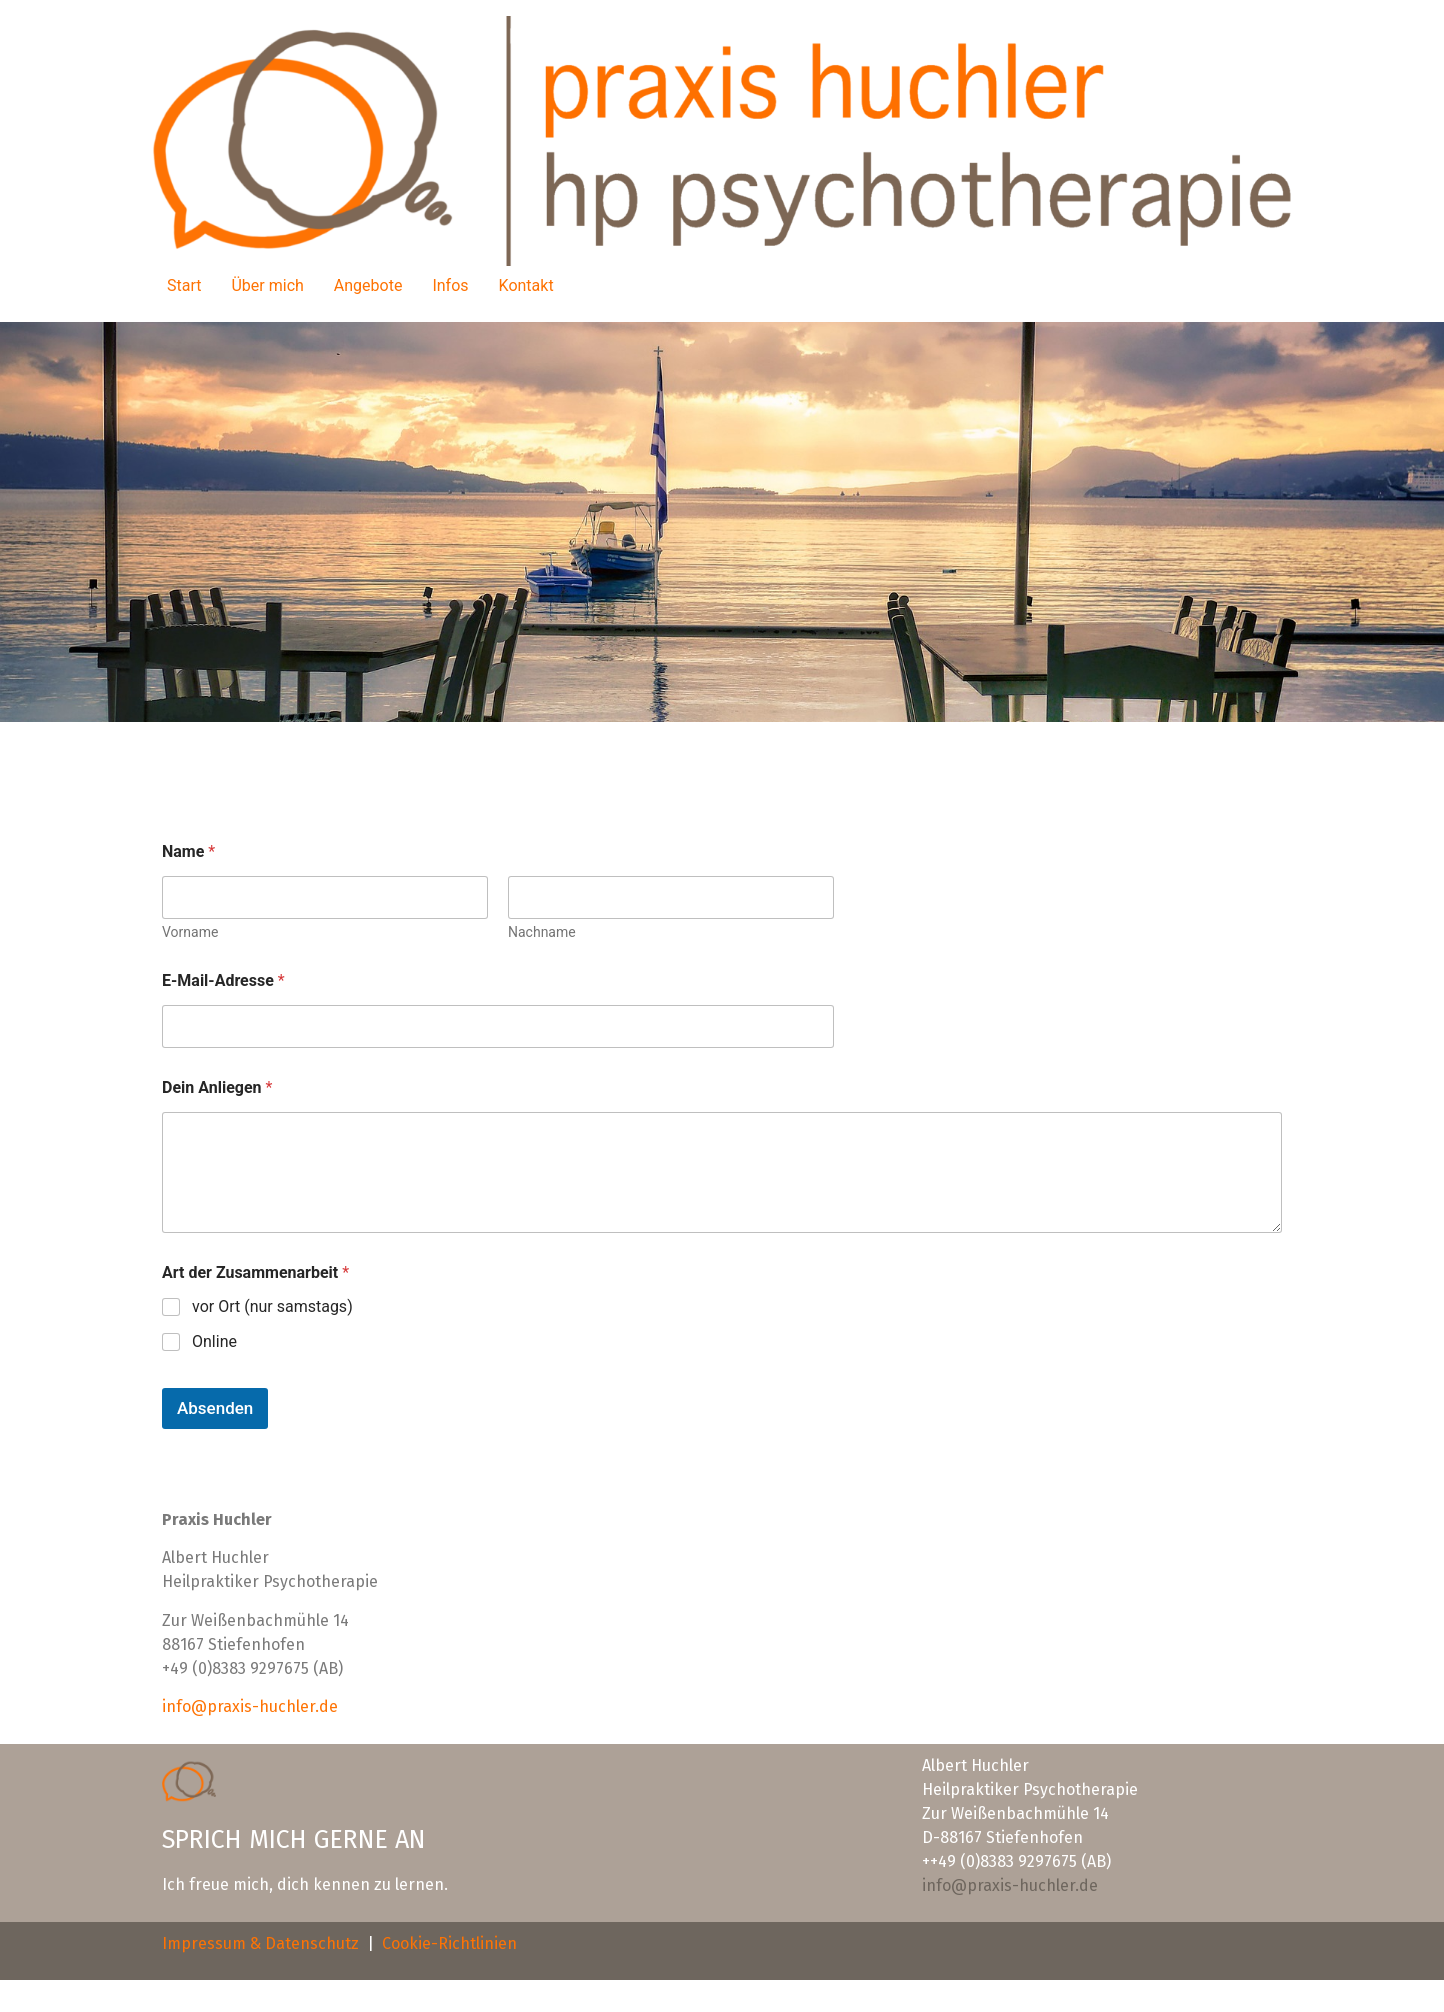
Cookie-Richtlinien (449, 1943)
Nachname (542, 932)
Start (184, 285)
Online (214, 1341)
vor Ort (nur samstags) (272, 1306)
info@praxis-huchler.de (250, 1706)
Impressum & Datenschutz (260, 1943)
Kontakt (526, 285)
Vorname (190, 932)
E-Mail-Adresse (223, 980)
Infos (450, 285)
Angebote (368, 285)
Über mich (267, 285)
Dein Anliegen (217, 1087)
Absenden (215, 1408)
